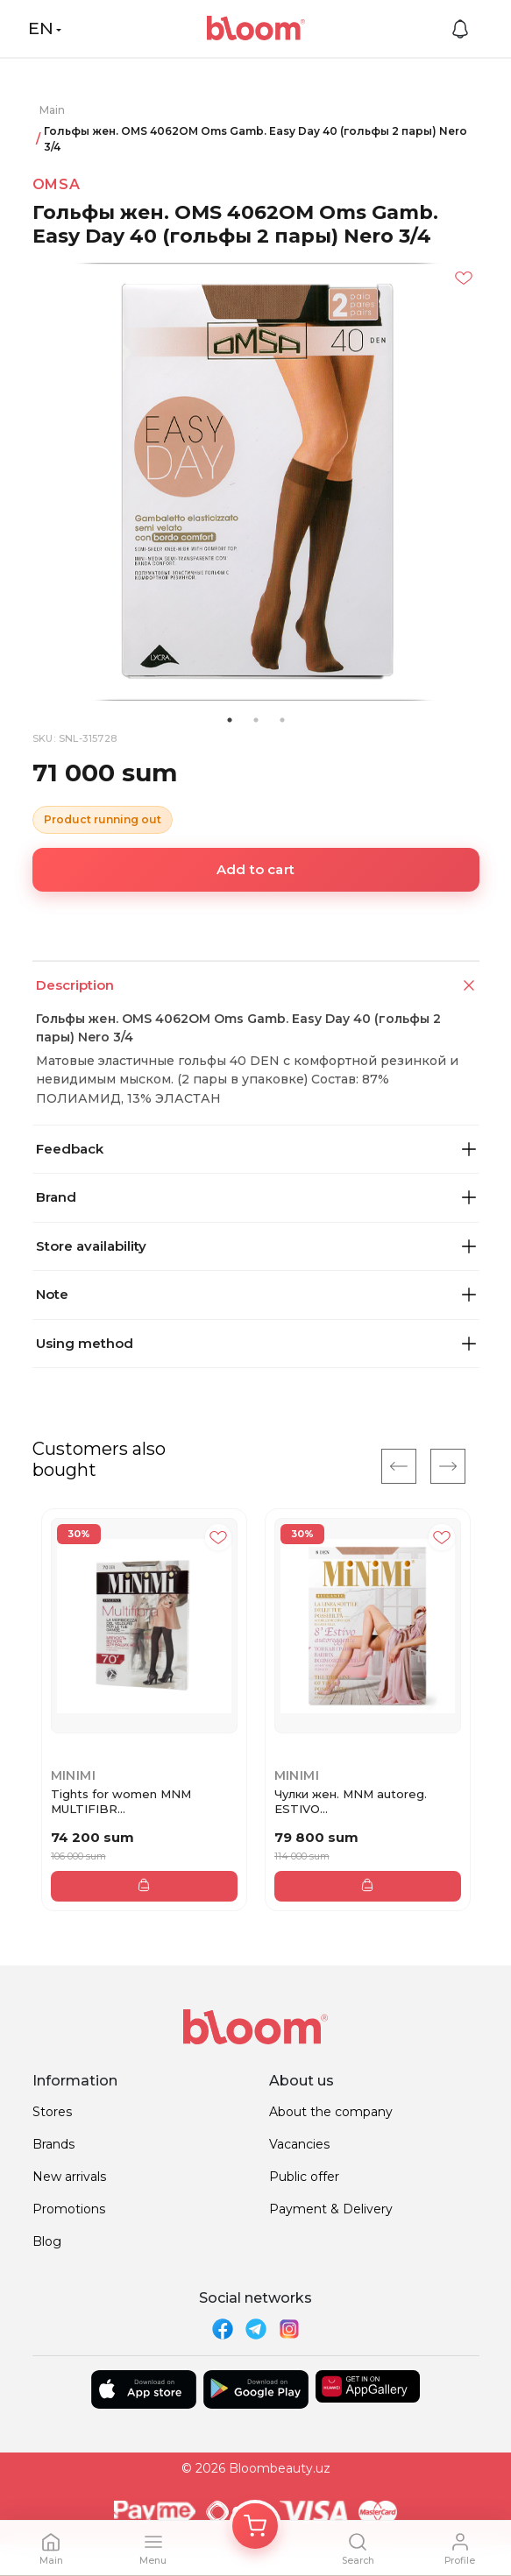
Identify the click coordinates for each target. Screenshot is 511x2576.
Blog (46, 2241)
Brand (256, 1197)
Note (256, 1294)
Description (257, 986)
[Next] (447, 1466)
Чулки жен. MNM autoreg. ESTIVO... (350, 1801)
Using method (256, 1343)
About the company (331, 2112)
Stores (52, 2112)
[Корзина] (255, 2526)
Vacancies (299, 2144)
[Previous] (398, 1466)
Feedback (256, 1148)
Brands (53, 2144)
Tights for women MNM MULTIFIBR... (121, 1801)
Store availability (256, 1246)
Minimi (73, 1775)
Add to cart (255, 869)
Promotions (68, 2209)
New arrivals (69, 2176)
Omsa (56, 184)
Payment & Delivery (331, 2209)
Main (52, 109)
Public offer (304, 2176)
